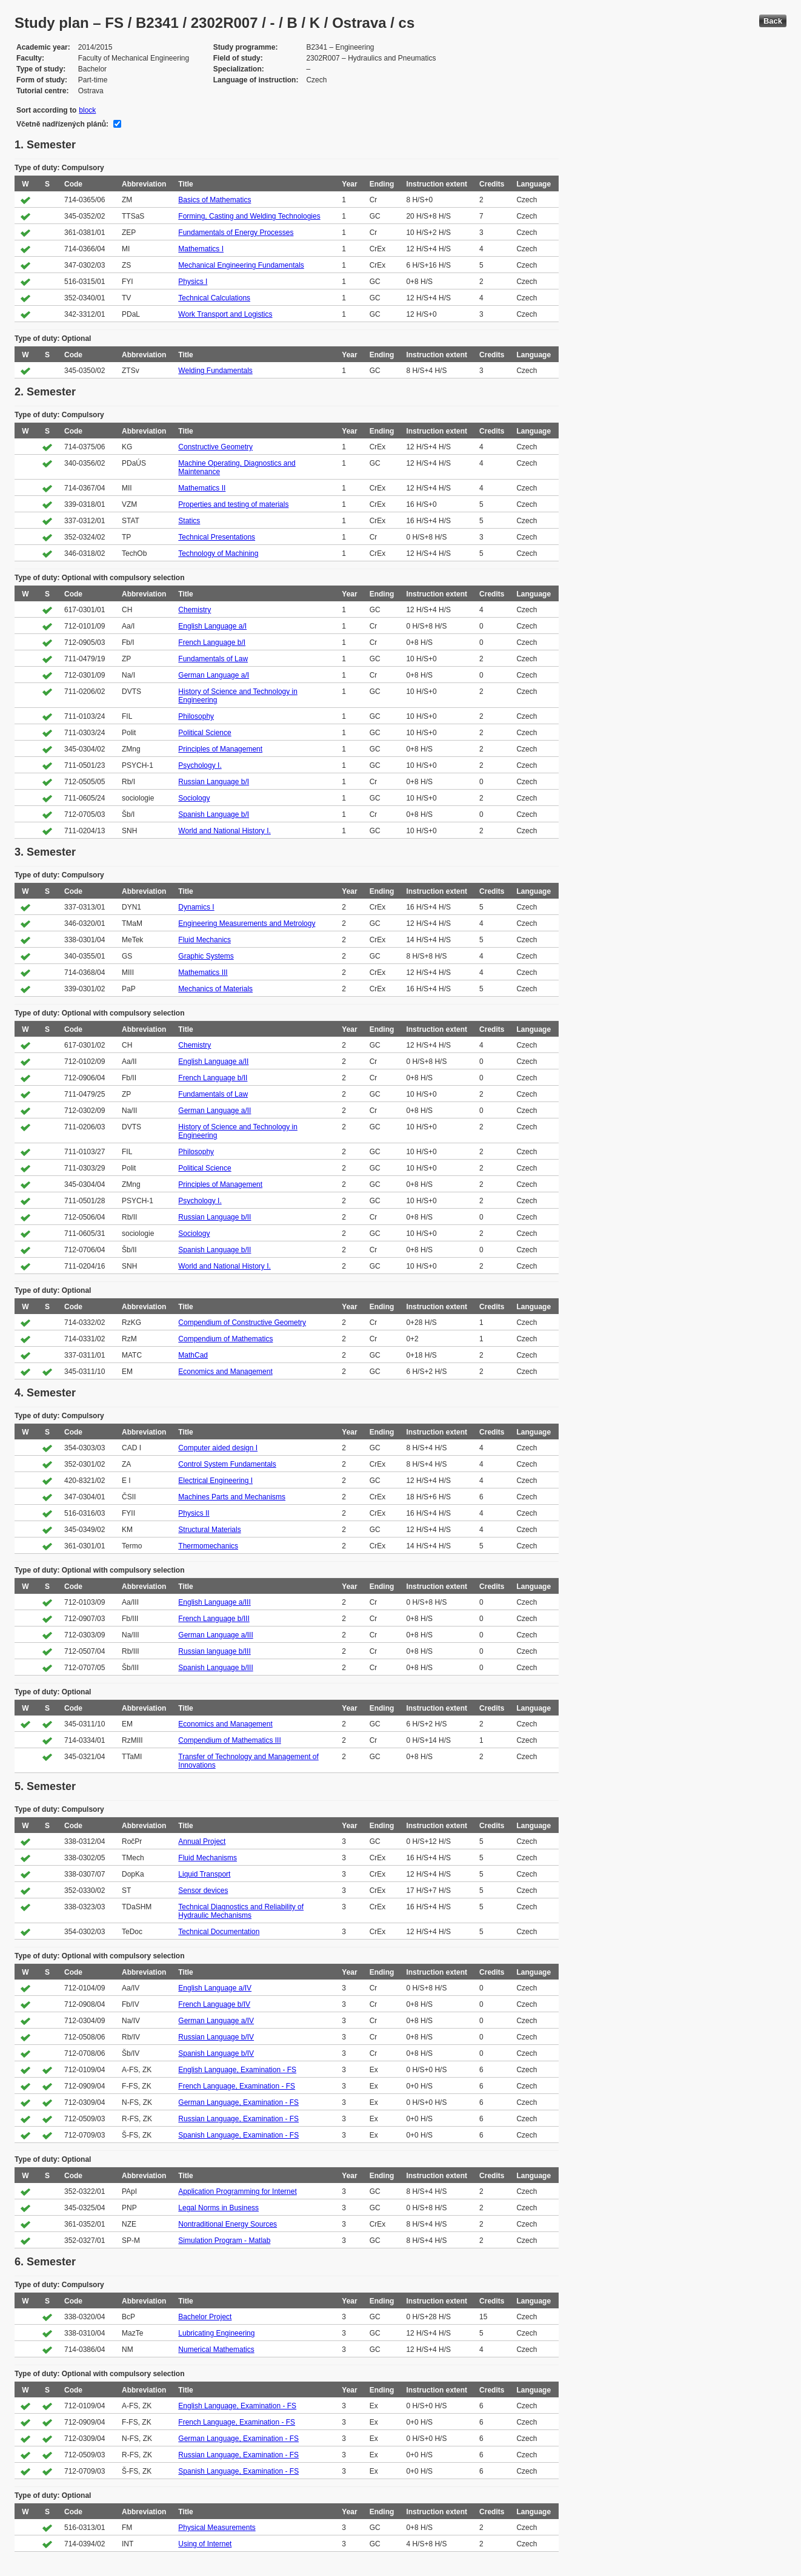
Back (772, 20)
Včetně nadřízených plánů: (62, 124)
